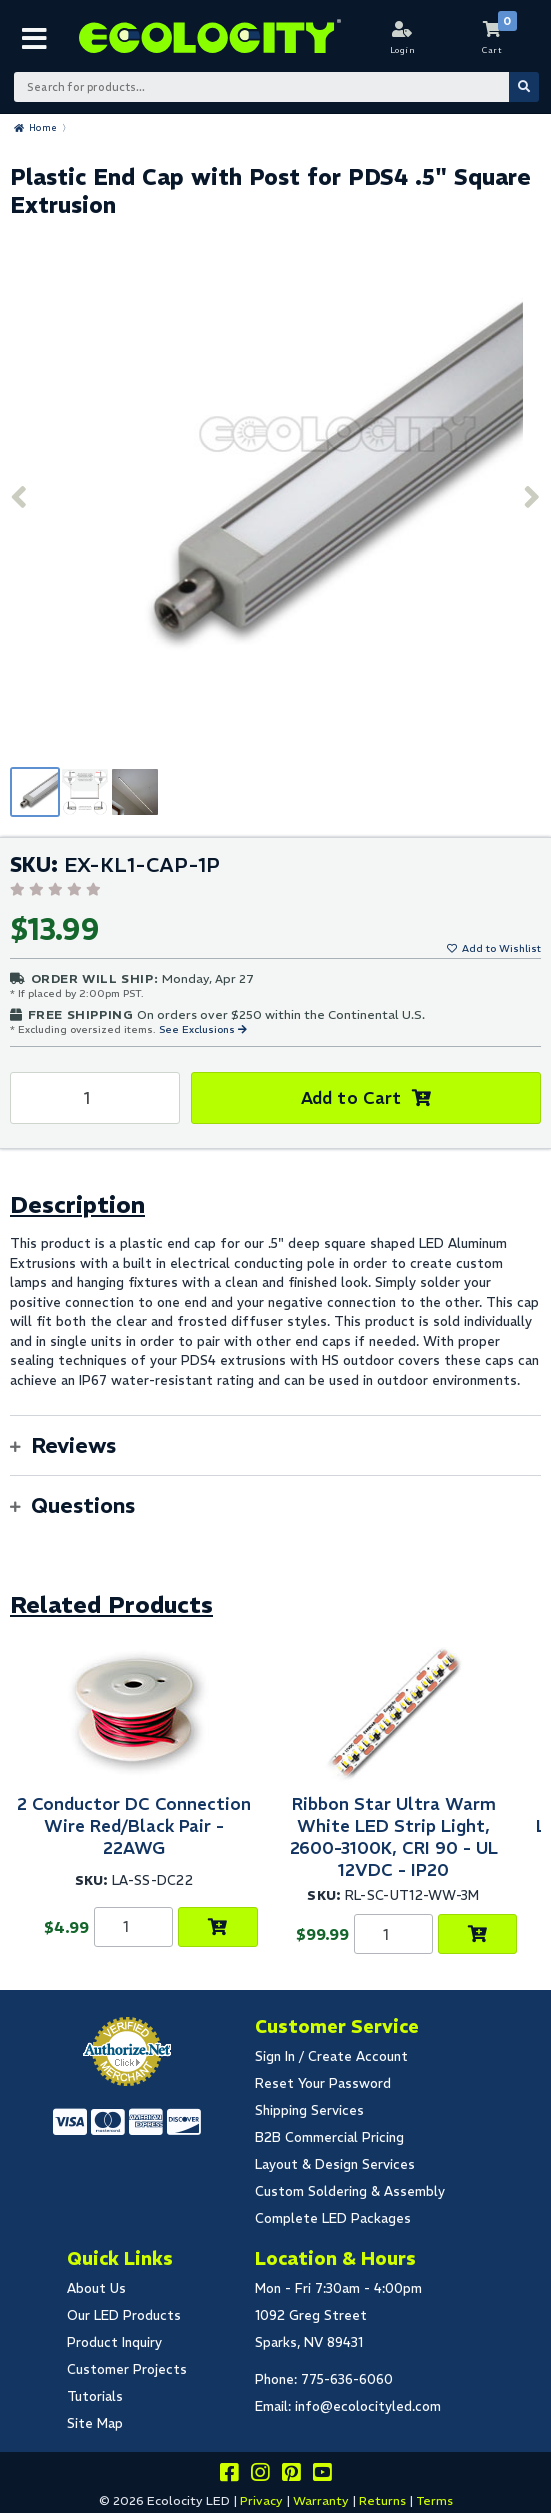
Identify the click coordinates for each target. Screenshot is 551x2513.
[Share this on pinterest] (291, 2475)
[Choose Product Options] (217, 1927)
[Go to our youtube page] (322, 2475)
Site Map (95, 2423)
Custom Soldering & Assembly (350, 2191)
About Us (96, 2288)
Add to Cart (351, 1098)
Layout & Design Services (335, 2164)
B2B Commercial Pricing (329, 2137)
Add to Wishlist (501, 948)
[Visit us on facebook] (229, 2475)
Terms (434, 2500)
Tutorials (95, 2396)
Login (402, 50)
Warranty (321, 2500)
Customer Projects (127, 2369)
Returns (382, 2500)
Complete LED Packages (333, 2218)
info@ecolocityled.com (368, 2406)
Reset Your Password (323, 2083)
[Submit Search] (524, 87)
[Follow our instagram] (260, 2475)
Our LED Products (124, 2315)
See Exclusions (198, 1029)
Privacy (261, 2500)
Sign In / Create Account (331, 2056)
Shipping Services (309, 2110)
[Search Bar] (275, 87)
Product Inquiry (114, 2342)
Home (43, 127)
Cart (492, 50)
